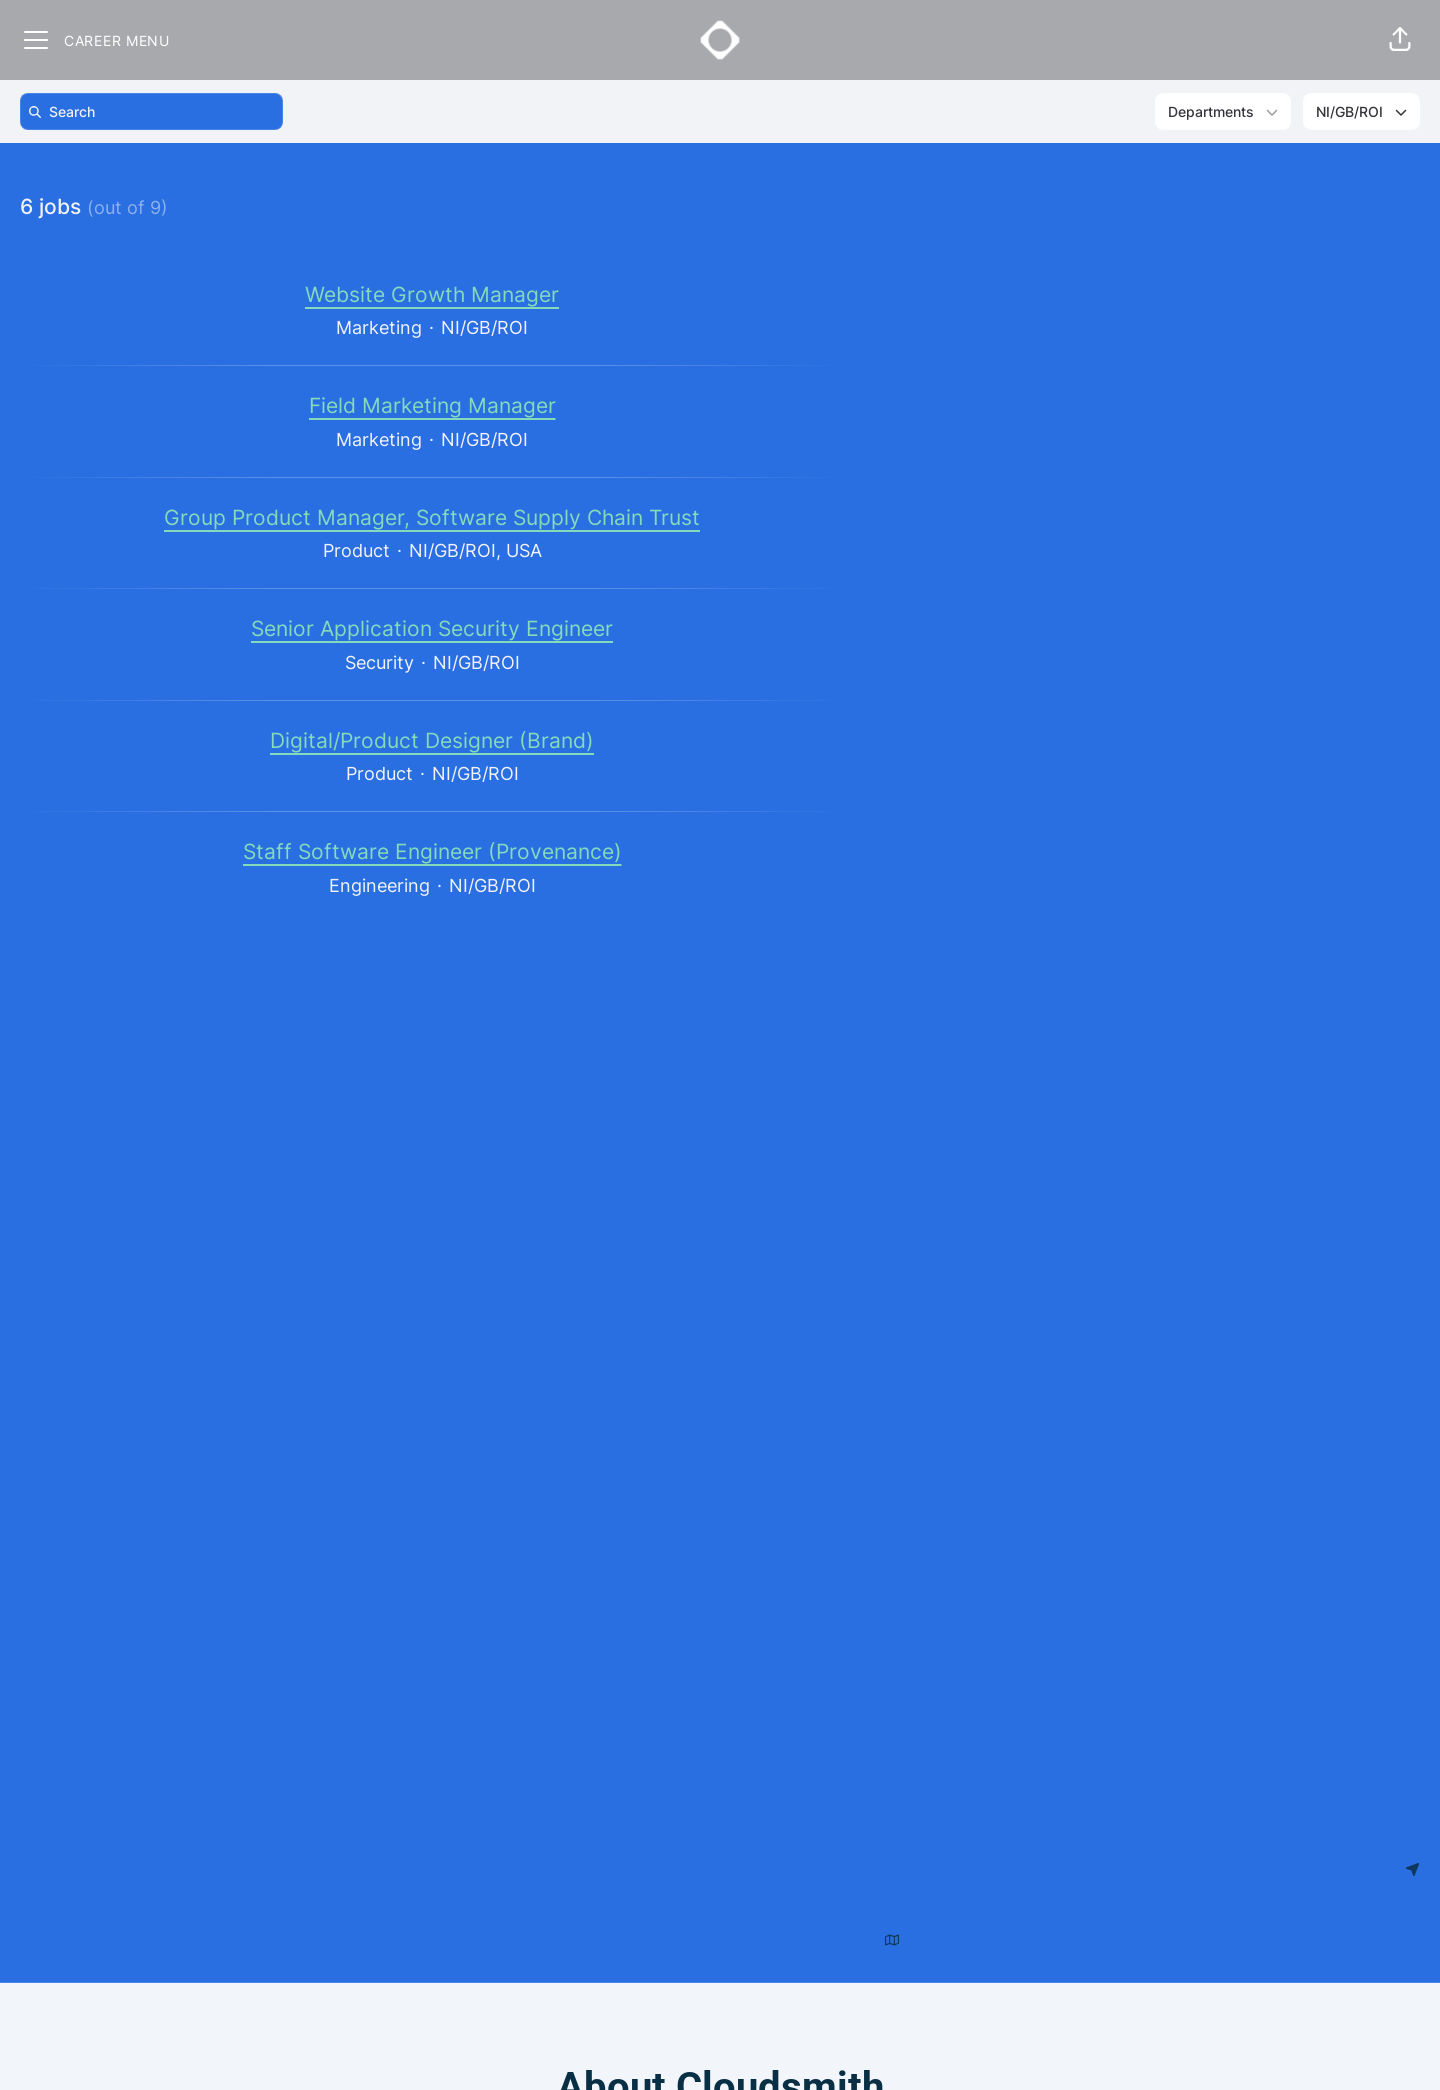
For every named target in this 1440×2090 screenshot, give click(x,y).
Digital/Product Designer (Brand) (432, 741)
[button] (1400, 40)
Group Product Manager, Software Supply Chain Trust (432, 518)
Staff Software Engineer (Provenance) (432, 852)
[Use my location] (1412, 1869)
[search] (155, 111)
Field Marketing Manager (432, 406)
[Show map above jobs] (891, 1940)
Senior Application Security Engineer (432, 629)
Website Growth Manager (432, 295)
